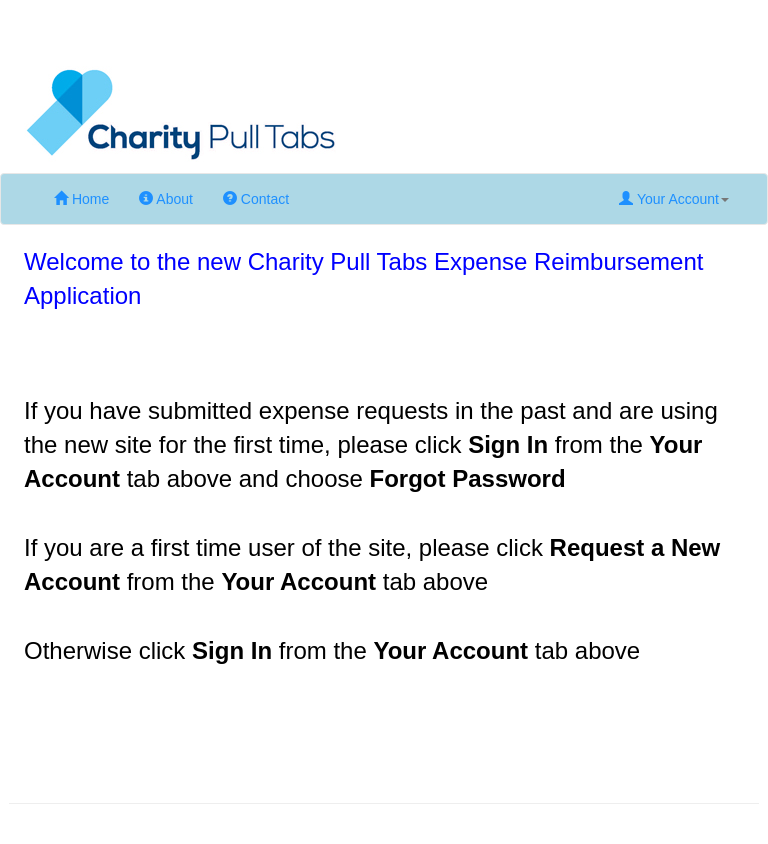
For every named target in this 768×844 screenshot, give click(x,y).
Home (81, 198)
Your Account (674, 198)
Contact (256, 198)
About (166, 198)
